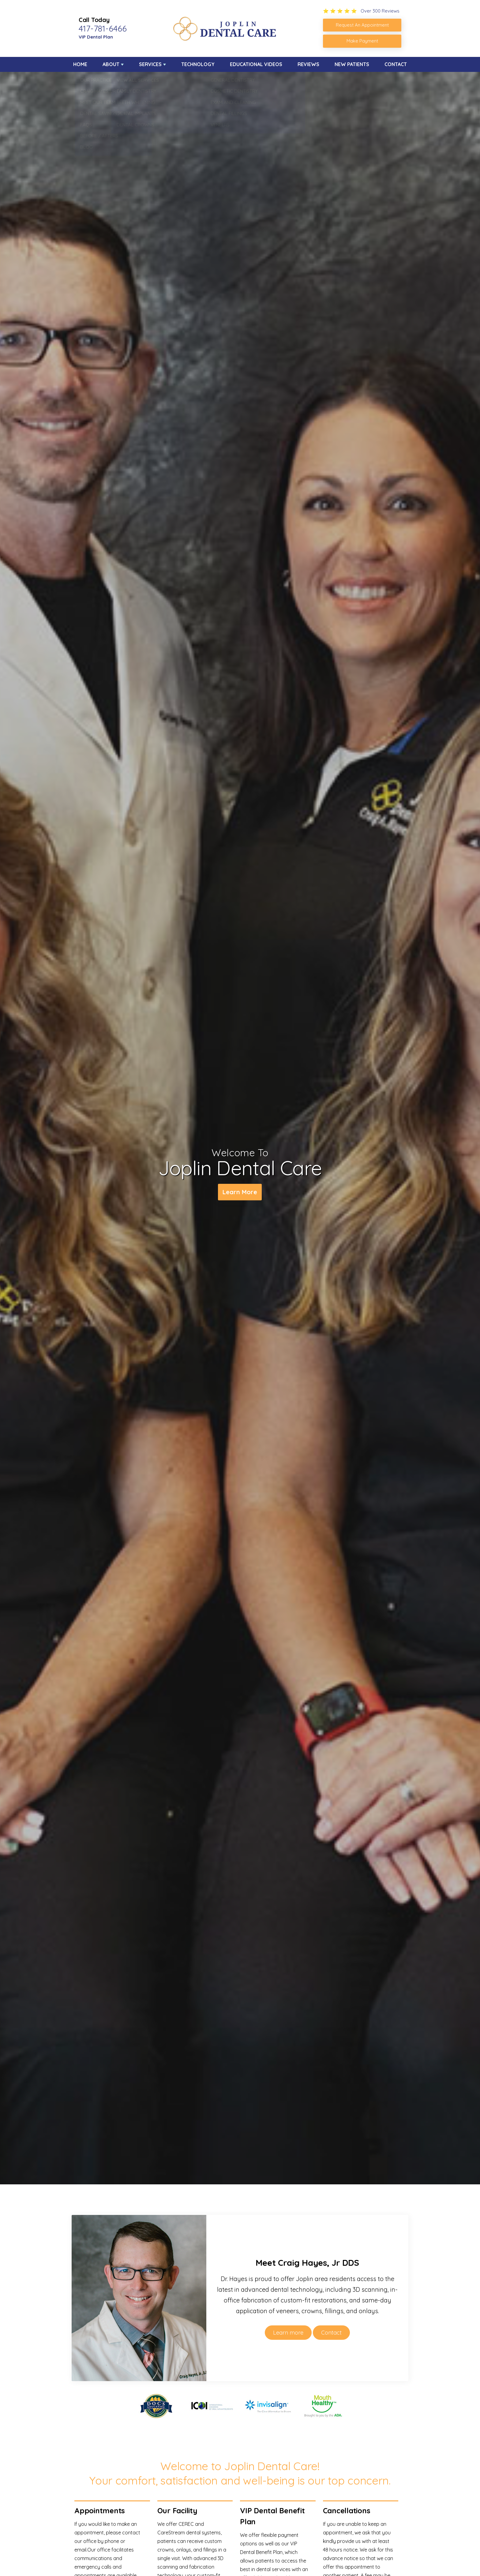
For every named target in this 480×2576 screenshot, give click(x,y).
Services (150, 64)
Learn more (288, 2332)
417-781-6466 (103, 28)
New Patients (352, 64)
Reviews (308, 64)
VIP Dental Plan (96, 37)
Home (80, 64)
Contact (395, 64)
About (111, 64)
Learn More (240, 1192)
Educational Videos (256, 64)
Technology (198, 64)
